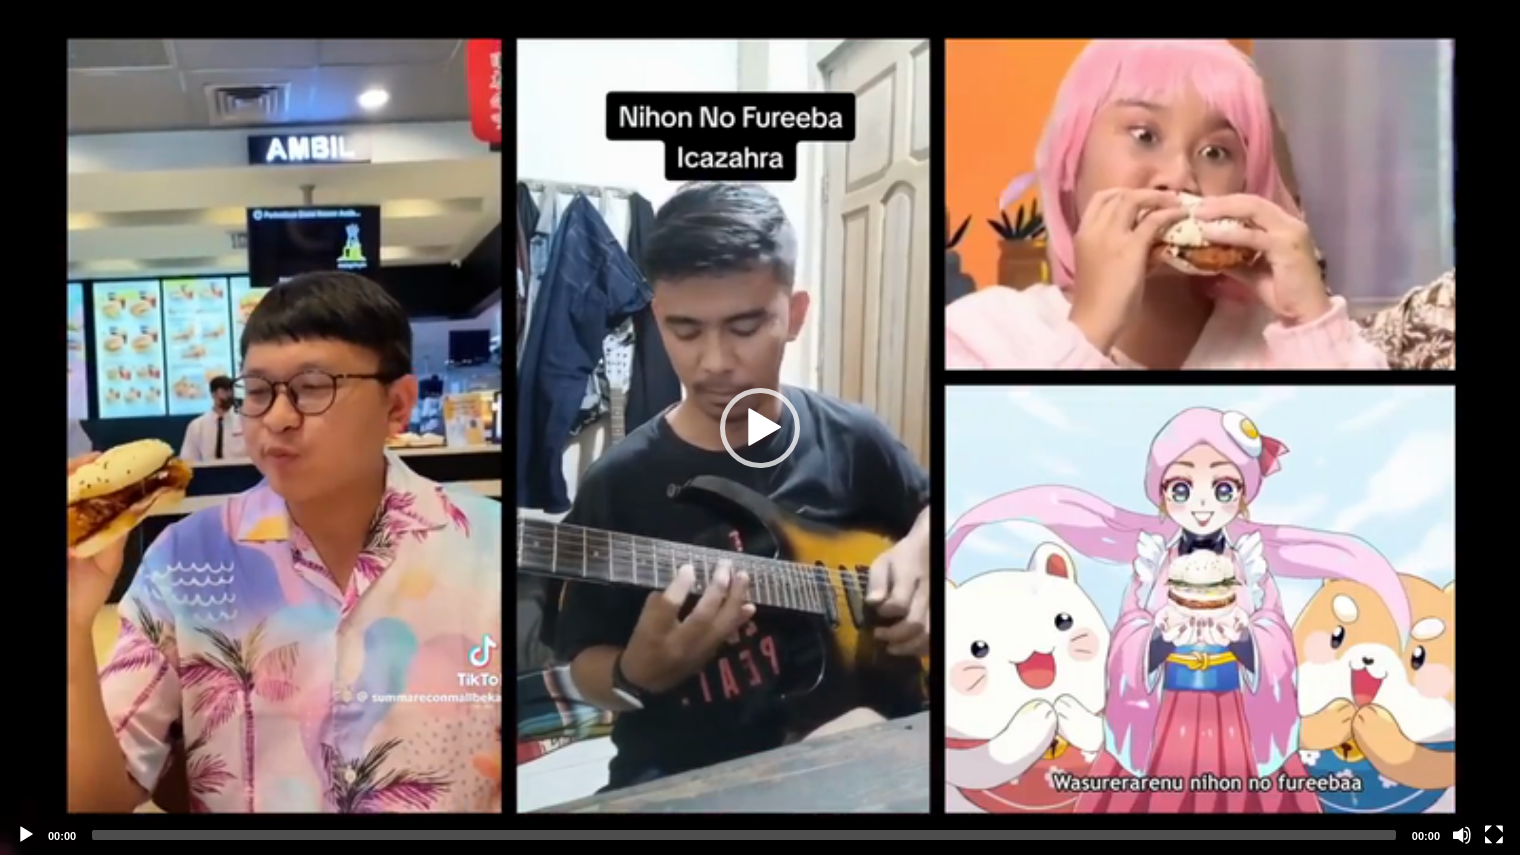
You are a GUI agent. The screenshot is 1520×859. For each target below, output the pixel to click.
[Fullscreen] (1494, 835)
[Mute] (1462, 835)
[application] (760, 427)
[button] (760, 428)
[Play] (26, 835)
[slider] (744, 835)
